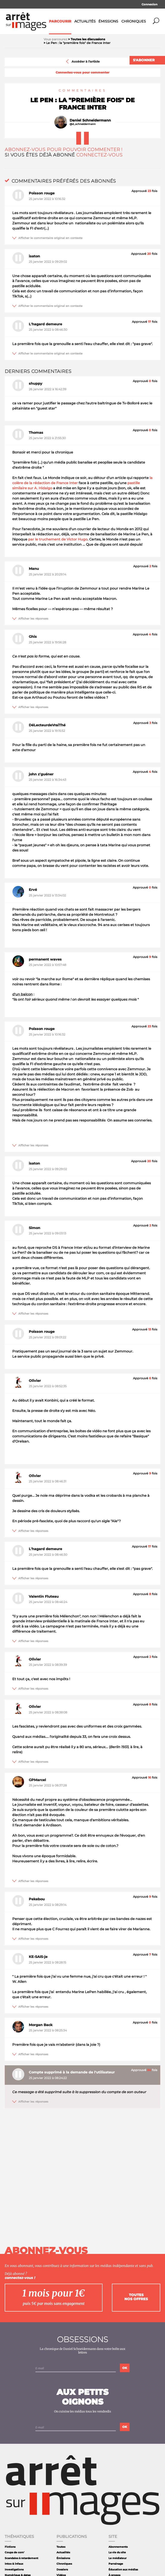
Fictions (10, 2546)
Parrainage (115, 2563)
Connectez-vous (99, 155)
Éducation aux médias (123, 2569)
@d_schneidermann (83, 124)
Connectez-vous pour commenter (82, 72)
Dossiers (62, 2569)
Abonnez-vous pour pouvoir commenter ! (63, 149)
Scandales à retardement (21, 2558)
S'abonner (144, 60)
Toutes (61, 2546)
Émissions (108, 21)
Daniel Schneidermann (90, 120)
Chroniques (133, 21)
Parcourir (60, 21)
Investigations (14, 2569)
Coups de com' (14, 2552)
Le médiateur (117, 2558)
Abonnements (118, 2546)
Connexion (149, 4)
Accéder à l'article (82, 61)
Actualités (85, 21)
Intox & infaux (14, 2563)
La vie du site (117, 2552)
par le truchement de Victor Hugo (57, 539)
